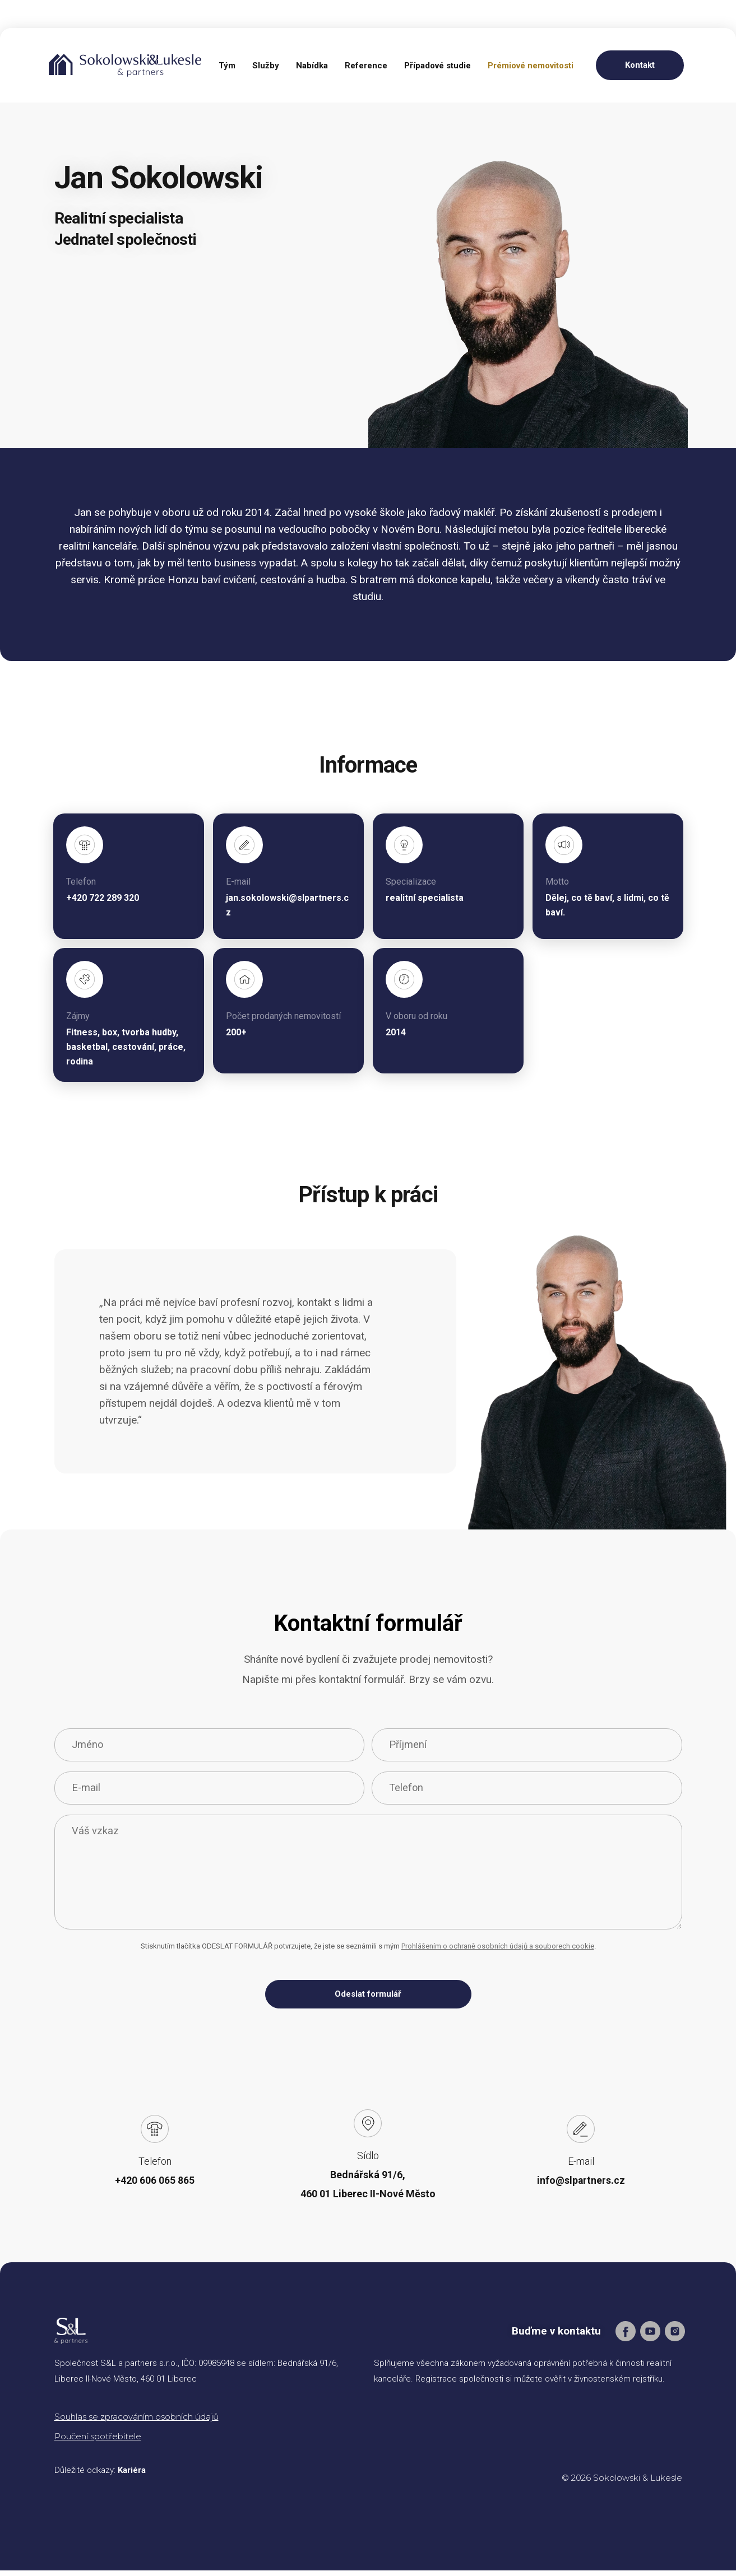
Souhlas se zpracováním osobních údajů (136, 2422)
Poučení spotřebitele (97, 2441)
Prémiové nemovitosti (530, 66)
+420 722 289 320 (102, 897)
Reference (366, 66)
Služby (265, 66)
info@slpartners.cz (581, 2186)
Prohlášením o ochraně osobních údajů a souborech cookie (497, 1951)
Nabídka (312, 66)
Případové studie (437, 66)
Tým (227, 66)
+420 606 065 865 (155, 2186)
